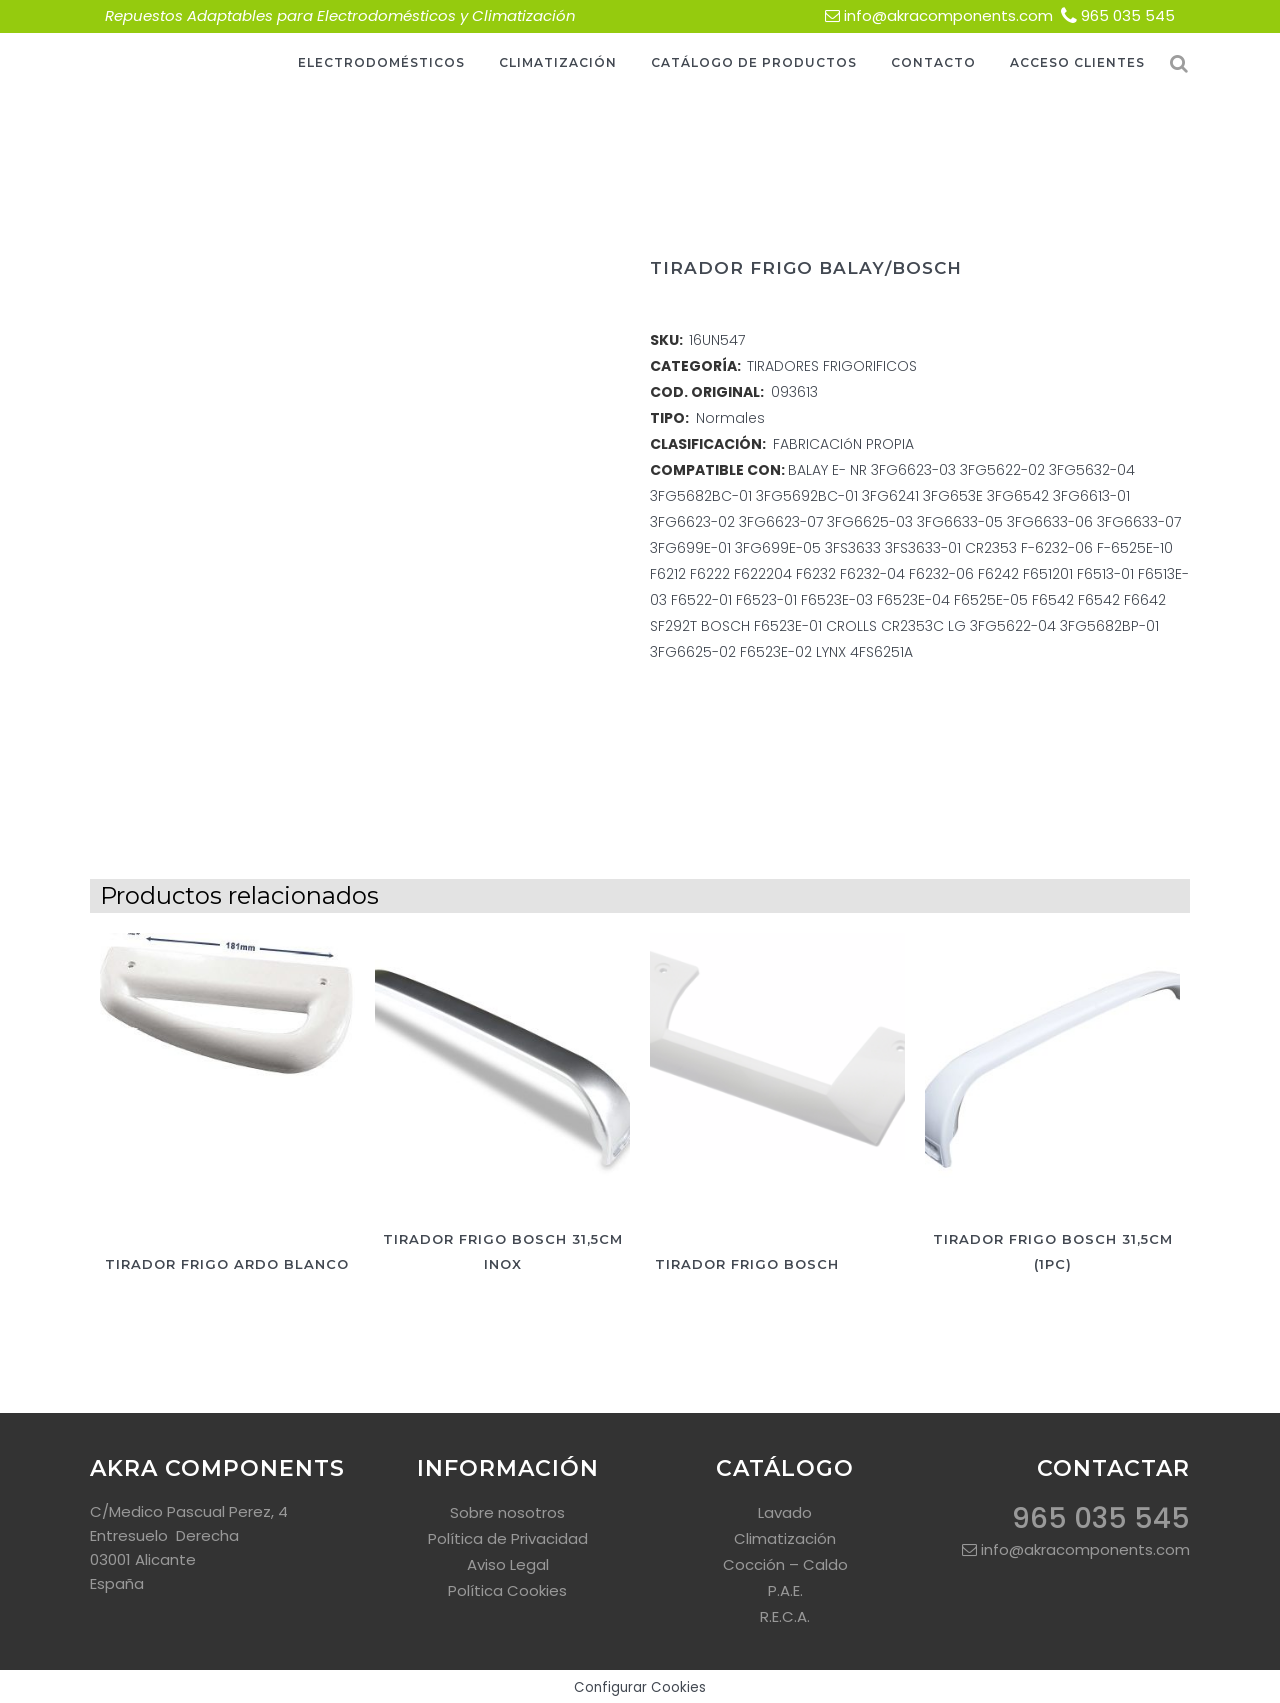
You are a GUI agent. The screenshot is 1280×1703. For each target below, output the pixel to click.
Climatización (785, 1538)
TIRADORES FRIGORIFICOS (832, 366)
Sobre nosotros (507, 1512)
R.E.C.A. (785, 1616)
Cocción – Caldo (785, 1564)
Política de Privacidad (508, 1538)
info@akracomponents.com (948, 15)
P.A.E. (785, 1590)
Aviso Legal (508, 1564)
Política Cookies (507, 1590)
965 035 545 (1128, 15)
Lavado (785, 1512)
